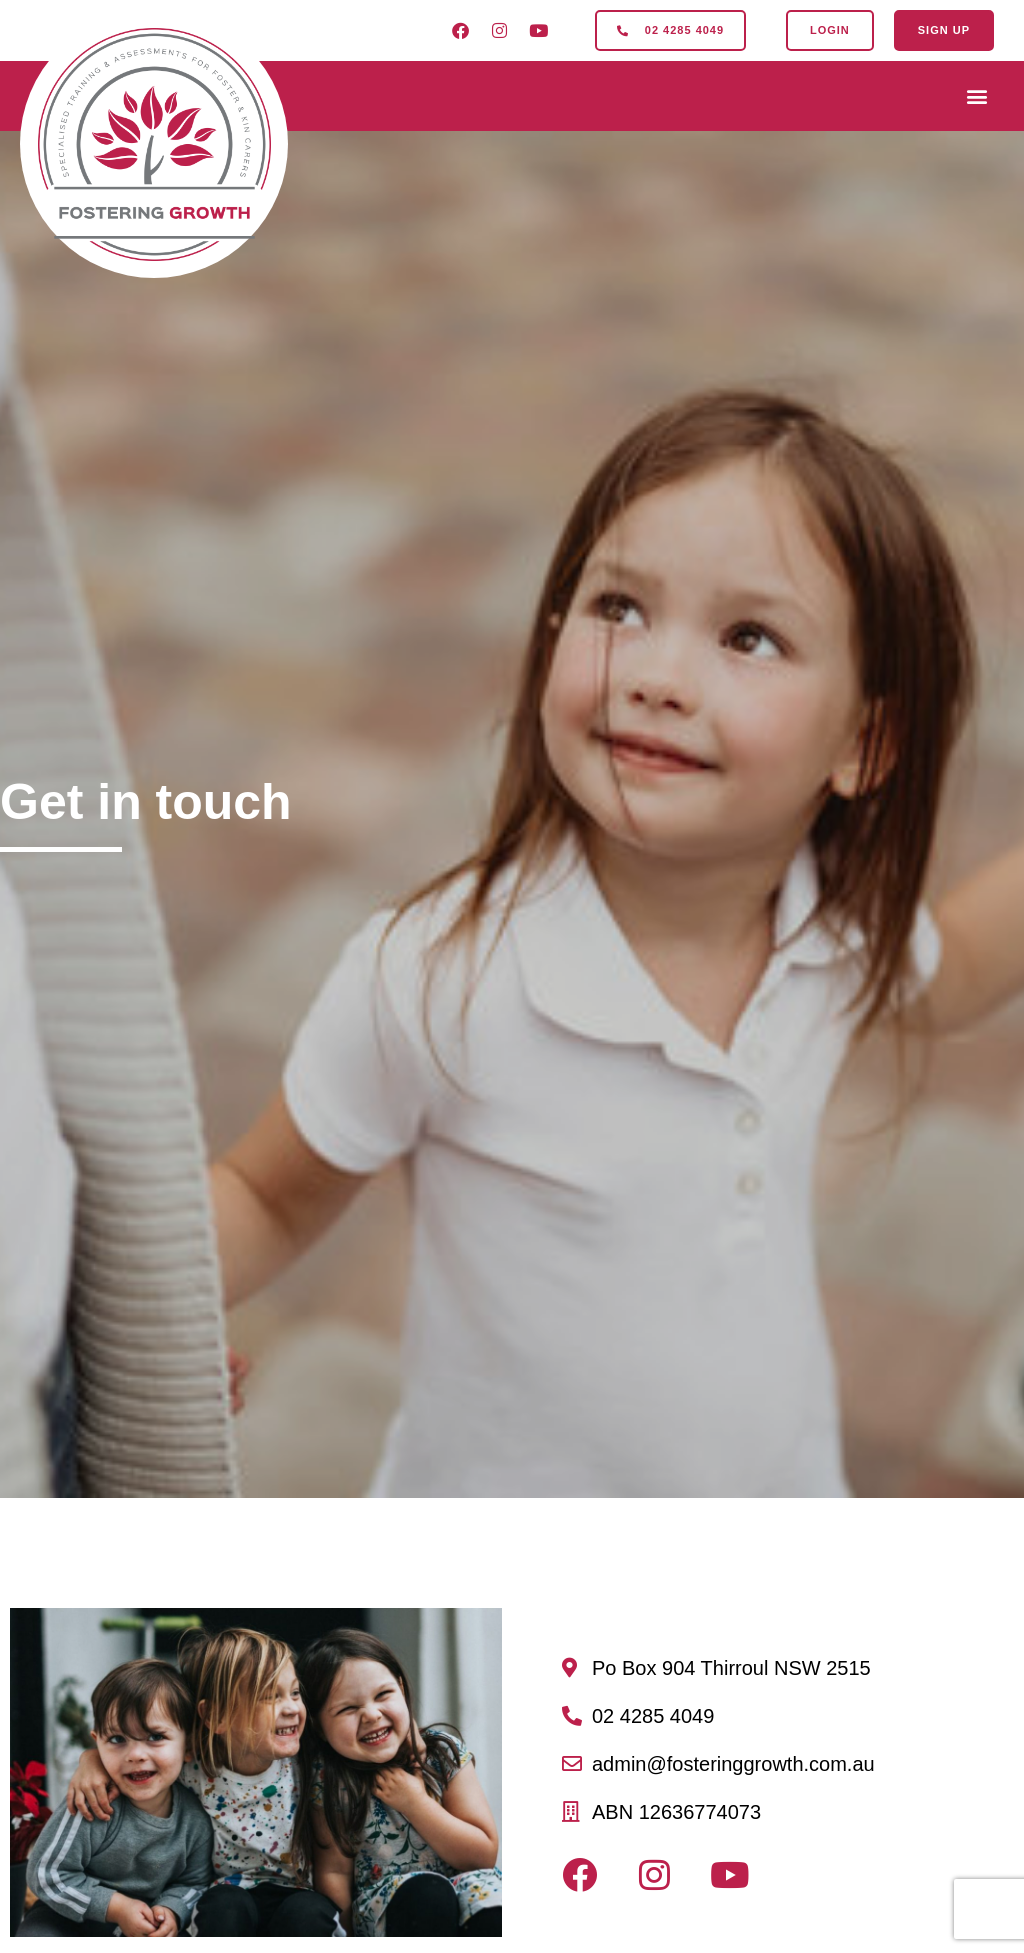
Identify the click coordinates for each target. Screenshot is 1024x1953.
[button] (977, 96)
